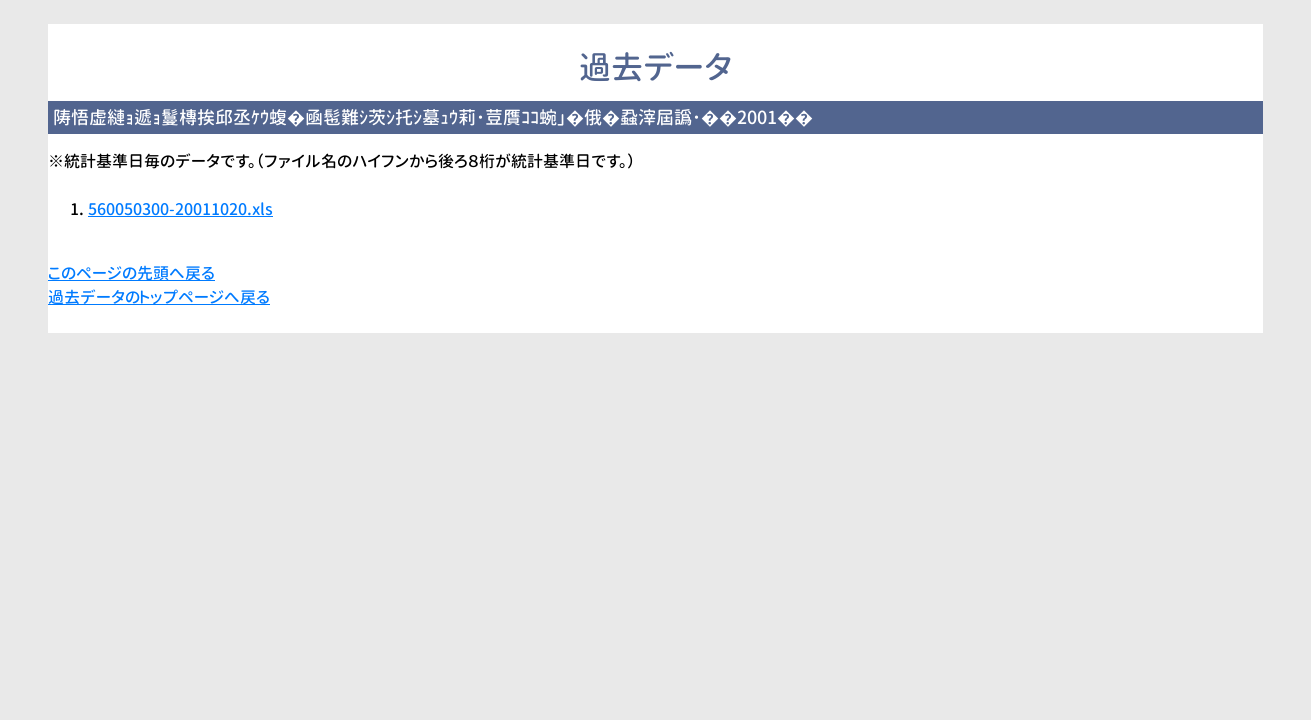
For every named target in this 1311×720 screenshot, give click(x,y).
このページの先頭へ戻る (131, 273)
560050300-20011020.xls (180, 209)
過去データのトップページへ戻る (159, 297)
